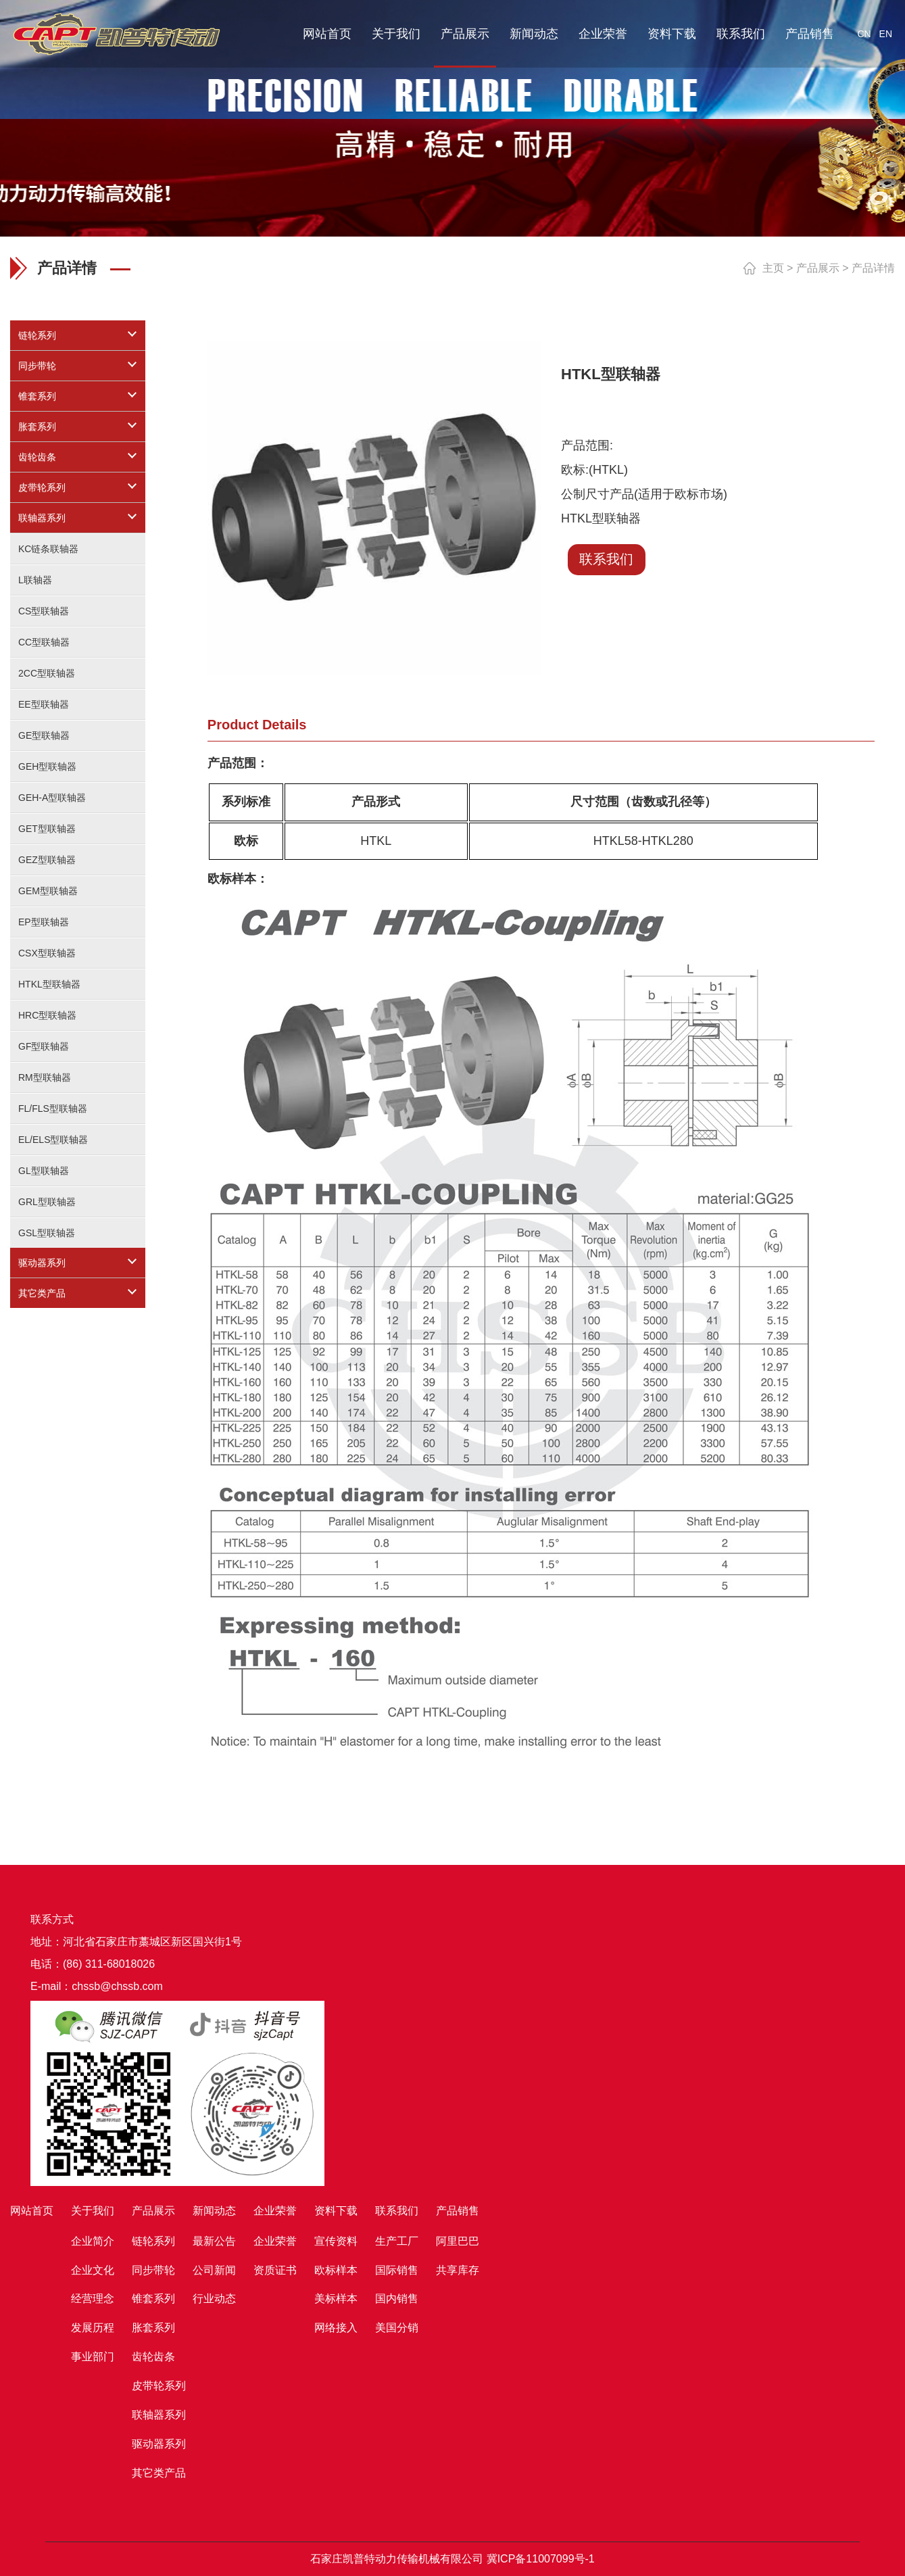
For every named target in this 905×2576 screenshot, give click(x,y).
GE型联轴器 (44, 735)
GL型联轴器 (43, 1170)
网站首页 (327, 34)
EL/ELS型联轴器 (53, 1139)
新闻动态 (534, 34)
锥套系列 (37, 396)
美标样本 (336, 2298)
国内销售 (396, 2298)
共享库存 (457, 2270)
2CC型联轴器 (46, 673)
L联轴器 (35, 580)
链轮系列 (37, 335)
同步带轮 (37, 365)
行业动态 (214, 2298)
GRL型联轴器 (47, 1201)
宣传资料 (336, 2241)
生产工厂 (396, 2241)
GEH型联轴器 (47, 766)
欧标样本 (336, 2270)
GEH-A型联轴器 (52, 797)
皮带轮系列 (42, 487)
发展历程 (92, 2327)
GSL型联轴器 (46, 1233)
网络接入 (336, 2327)
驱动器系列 (42, 1262)
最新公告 (214, 2241)
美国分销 (396, 2327)
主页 (773, 268)
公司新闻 (214, 2270)
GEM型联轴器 (48, 890)
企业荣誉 (603, 34)
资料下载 (671, 34)
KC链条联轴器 (48, 548)
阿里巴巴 (457, 2241)
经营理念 (92, 2298)
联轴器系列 (42, 517)
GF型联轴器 (43, 1046)
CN (864, 33)
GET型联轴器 (47, 828)
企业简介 (92, 2241)
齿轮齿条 (37, 457)
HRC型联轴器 (47, 1015)
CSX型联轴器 (47, 953)
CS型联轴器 (43, 611)
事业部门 (92, 2356)
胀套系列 (37, 426)
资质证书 (275, 2270)
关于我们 (396, 34)
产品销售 (809, 34)
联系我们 (740, 34)
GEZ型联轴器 (47, 859)
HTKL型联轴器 (49, 984)
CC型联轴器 (44, 642)
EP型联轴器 (43, 922)
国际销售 (396, 2270)
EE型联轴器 (43, 704)
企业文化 (92, 2270)
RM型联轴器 (44, 1077)
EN (885, 33)
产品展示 (465, 34)
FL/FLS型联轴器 (52, 1108)
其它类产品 (42, 1293)
